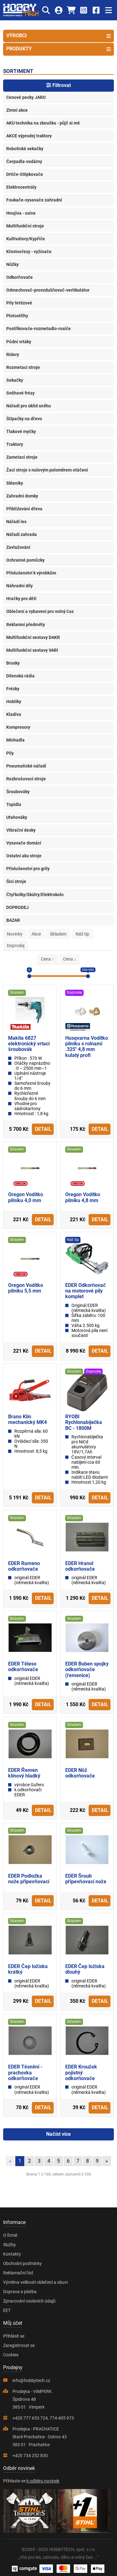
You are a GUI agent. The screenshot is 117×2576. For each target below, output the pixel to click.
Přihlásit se (13, 2336)
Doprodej (15, 945)
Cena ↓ (69, 959)
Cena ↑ (47, 959)
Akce (36, 933)
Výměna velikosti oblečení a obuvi (35, 2282)
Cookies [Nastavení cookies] (10, 2354)
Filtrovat (58, 85)
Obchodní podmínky (22, 2263)
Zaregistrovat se (19, 2345)
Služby (9, 2244)
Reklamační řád (18, 2272)
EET (7, 2310)
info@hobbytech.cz (31, 2380)
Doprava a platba (20, 2291)
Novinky (14, 933)
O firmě (10, 2235)
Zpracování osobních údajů (29, 2300)
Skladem (58, 933)
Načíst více (58, 2134)
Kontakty (12, 2254)
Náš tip (82, 933)
